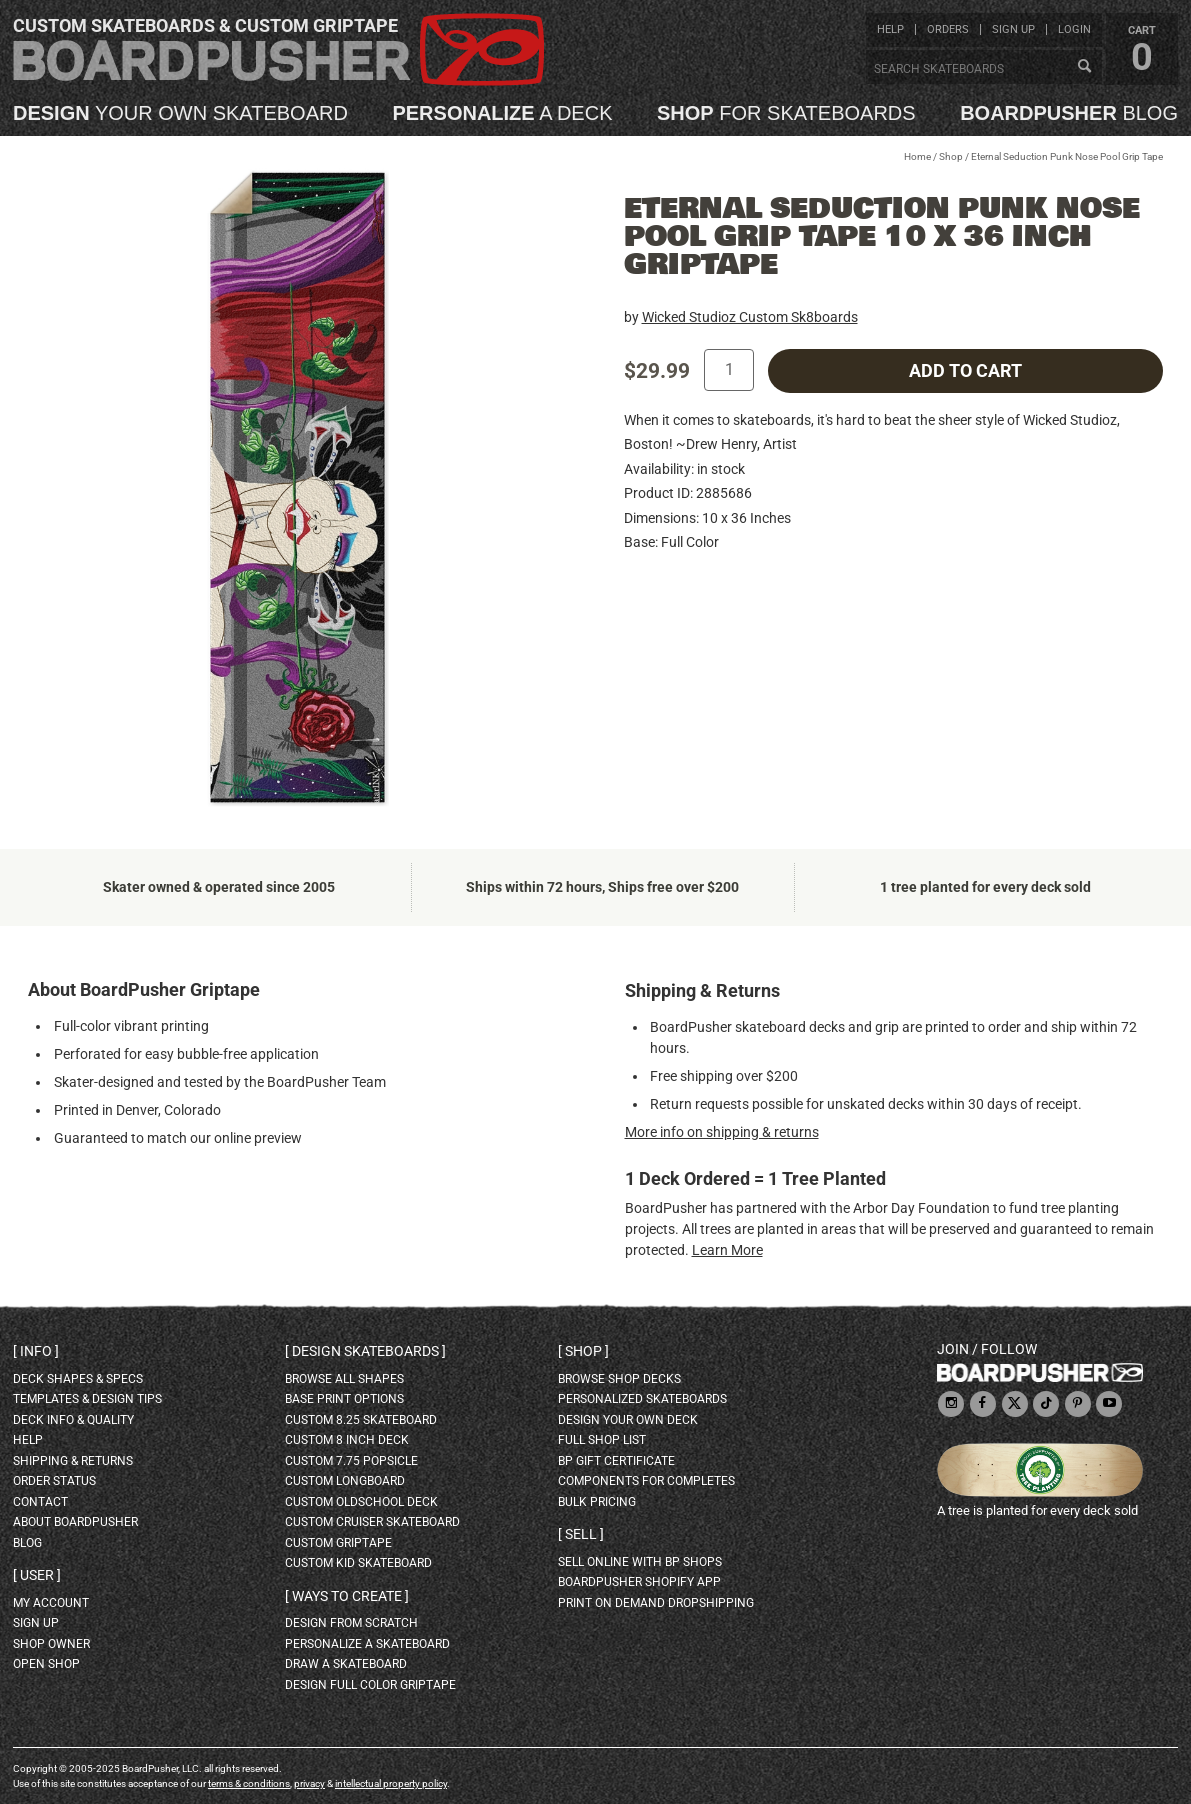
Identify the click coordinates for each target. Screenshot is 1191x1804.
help (890, 29)
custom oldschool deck (361, 1502)
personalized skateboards (642, 1399)
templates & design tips (87, 1399)
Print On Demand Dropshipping (656, 1603)
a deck (502, 113)
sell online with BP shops (640, 1562)
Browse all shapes (344, 1379)
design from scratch (351, 1623)
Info (36, 1351)
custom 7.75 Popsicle (351, 1461)
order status (54, 1481)
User (37, 1575)
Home (917, 156)
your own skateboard (180, 113)
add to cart (965, 371)
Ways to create (347, 1596)
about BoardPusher (75, 1522)
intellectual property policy (391, 1783)
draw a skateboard (346, 1664)
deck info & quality (73, 1420)
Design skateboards (365, 1351)
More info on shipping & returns (722, 1132)
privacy (309, 1783)
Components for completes (646, 1481)
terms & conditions (249, 1783)
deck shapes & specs (78, 1379)
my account (51, 1603)
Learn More (727, 1250)
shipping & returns (73, 1461)
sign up (1013, 29)
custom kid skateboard (358, 1563)
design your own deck (628, 1420)
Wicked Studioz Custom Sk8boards (750, 317)
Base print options (344, 1399)
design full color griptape (370, 1685)
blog (1069, 113)
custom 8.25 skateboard (361, 1420)
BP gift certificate (616, 1461)
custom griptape (338, 1543)
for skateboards (786, 113)
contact (40, 1502)
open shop (46, 1664)
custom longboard (345, 1481)
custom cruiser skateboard (372, 1522)
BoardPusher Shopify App (639, 1582)
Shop (951, 156)
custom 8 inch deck (347, 1440)
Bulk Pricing (597, 1502)
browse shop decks (619, 1379)
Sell (581, 1534)
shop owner (51, 1644)
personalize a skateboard (367, 1644)
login (1074, 29)
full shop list (602, 1440)
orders (948, 29)
